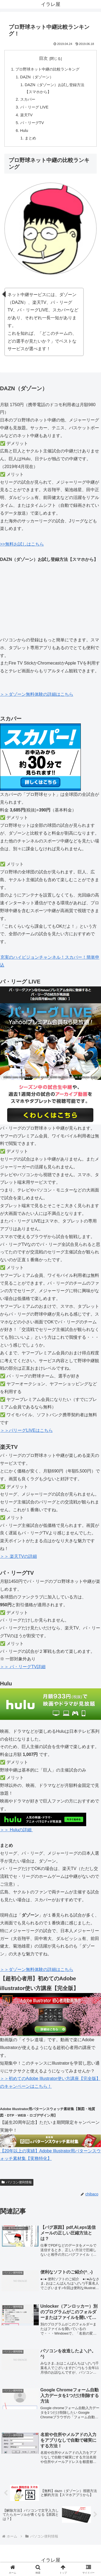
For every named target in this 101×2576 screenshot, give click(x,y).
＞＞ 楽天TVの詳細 (18, 1556)
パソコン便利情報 (17, 2182)
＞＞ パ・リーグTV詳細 (23, 1666)
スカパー (27, 99)
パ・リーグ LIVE (34, 107)
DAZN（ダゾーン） (36, 77)
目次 (43, 58)
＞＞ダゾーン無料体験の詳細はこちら (36, 694)
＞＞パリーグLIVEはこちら (26, 1430)
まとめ (30, 138)
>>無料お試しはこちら (22, 544)
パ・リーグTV (32, 123)
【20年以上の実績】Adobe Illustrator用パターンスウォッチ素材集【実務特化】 (50, 2149)
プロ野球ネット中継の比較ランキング (47, 69)
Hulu (24, 130)
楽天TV (26, 115)
